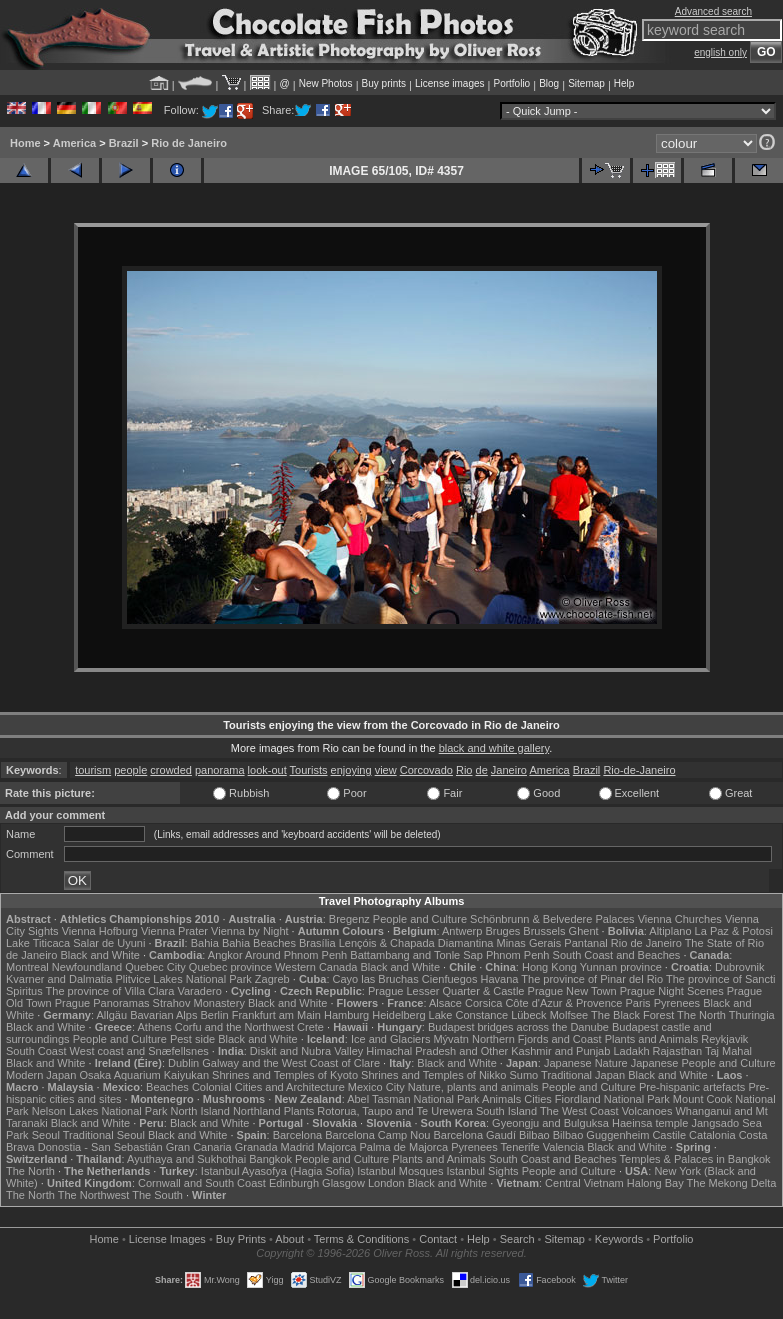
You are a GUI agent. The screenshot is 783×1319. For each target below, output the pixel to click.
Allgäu (112, 1015)
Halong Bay (655, 1183)
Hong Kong (549, 967)
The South (157, 1195)
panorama (220, 770)
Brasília (317, 943)
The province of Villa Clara (110, 991)
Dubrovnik (740, 967)
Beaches (167, 1087)
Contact (438, 1239)
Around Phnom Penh (296, 955)
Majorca (336, 1147)
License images (449, 83)
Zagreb (272, 979)
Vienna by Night (249, 931)
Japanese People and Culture (703, 1063)
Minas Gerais (528, 943)
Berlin (214, 1015)
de (482, 770)
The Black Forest (632, 1015)
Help (624, 83)
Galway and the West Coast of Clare (291, 1063)
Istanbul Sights (482, 1171)
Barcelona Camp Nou (377, 1135)
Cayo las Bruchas (376, 979)
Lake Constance (469, 1015)
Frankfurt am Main (276, 1015)
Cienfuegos (450, 979)
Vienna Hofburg (100, 931)
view (386, 770)
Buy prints (384, 83)
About (289, 1239)
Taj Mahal (728, 1051)
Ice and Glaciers (390, 1039)
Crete (310, 1027)
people (130, 770)
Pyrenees (677, 1003)
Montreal (27, 967)
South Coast (36, 1051)
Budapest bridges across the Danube (518, 1027)
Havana (500, 979)
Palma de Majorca (403, 1147)
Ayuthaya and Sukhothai (186, 1159)
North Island (200, 1111)
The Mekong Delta (732, 1183)
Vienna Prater (174, 931)
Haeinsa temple (650, 1123)
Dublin (183, 1063)
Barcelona (298, 1135)
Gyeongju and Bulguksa (550, 1123)
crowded (171, 770)
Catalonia (712, 1135)
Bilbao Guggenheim (601, 1135)
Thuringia (752, 1015)
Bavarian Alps (163, 1015)
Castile (669, 1135)
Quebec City (155, 967)
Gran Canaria (199, 1147)
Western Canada (316, 967)
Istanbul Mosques (400, 1171)
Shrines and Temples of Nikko (433, 1075)
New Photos (326, 83)
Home (25, 143)
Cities (538, 1099)
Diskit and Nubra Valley (307, 1051)
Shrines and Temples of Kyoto (285, 1075)
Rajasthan (678, 1051)
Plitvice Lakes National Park (183, 979)
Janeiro (509, 770)
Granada (256, 1147)
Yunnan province (621, 967)
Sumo (524, 1075)
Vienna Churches (680, 919)
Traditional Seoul (104, 1135)
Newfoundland (87, 967)
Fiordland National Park (612, 1099)
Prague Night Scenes (672, 991)
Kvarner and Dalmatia (59, 979)
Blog (549, 83)
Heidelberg (398, 1015)
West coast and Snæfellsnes (139, 1051)
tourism (93, 770)
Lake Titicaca (38, 943)
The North (701, 1015)
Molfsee (569, 1015)
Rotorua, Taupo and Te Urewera (395, 1111)
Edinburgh (294, 1183)
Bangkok (270, 1159)
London (386, 1183)
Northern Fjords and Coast (537, 1039)
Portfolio (511, 83)
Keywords (619, 1239)
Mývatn (450, 1039)
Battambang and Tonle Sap (416, 955)
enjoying (351, 770)
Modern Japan (41, 1075)
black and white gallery (494, 748)
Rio (464, 770)
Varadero (199, 991)
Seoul (46, 1135)
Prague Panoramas (102, 1003)
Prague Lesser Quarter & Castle (446, 991)
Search (517, 1239)
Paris (638, 1003)
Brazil (124, 143)
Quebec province (230, 967)
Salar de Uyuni (109, 943)
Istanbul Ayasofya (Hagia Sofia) (277, 1171)
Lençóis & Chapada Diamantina (416, 943)
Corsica (483, 1003)
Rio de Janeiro (189, 143)
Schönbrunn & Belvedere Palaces (552, 919)
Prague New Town (572, 991)
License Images (167, 1239)
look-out (267, 770)
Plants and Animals (652, 1039)
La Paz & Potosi (734, 931)
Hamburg (346, 1015)
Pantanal (585, 943)
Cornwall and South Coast (202, 1183)
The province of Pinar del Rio (592, 979)
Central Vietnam (584, 1183)
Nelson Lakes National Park (100, 1111)
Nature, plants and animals (473, 1087)
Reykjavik (724, 1039)
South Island (506, 1111)
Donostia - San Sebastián (100, 1147)
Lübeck (528, 1015)
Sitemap (586, 83)
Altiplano (670, 931)
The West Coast (579, 1111)
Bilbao (534, 1135)
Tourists (309, 770)
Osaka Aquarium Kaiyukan (144, 1075)
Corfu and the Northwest (234, 1027)
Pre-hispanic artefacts (692, 1087)
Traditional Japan (583, 1075)
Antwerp (462, 931)
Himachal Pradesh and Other (437, 1051)
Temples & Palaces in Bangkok (695, 1159)
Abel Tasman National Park (413, 1099)
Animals (501, 1099)
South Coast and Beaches (617, 955)
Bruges (502, 931)
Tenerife (520, 1147)
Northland (257, 1111)
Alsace (445, 1003)
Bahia (205, 943)
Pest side (192, 1039)
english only (720, 52)
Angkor (225, 955)
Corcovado (426, 770)
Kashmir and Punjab (560, 1051)
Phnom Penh (518, 955)
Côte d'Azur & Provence (563, 1003)
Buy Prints (241, 1239)
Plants (299, 1111)
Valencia (563, 1147)
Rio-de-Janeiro (639, 770)
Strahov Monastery (199, 1003)
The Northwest (94, 1195)
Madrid (298, 1147)
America (74, 143)
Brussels (544, 931)
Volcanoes (647, 1111)
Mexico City (376, 1087)
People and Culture (420, 919)
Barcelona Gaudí (474, 1135)
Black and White (99, 955)
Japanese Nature (586, 1063)
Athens (154, 1027)
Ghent (584, 931)
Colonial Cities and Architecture (268, 1087)
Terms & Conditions (361, 1239)
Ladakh (631, 1051)
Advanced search (713, 11)
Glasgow (343, 1183)
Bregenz (349, 919)
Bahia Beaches (259, 943)
